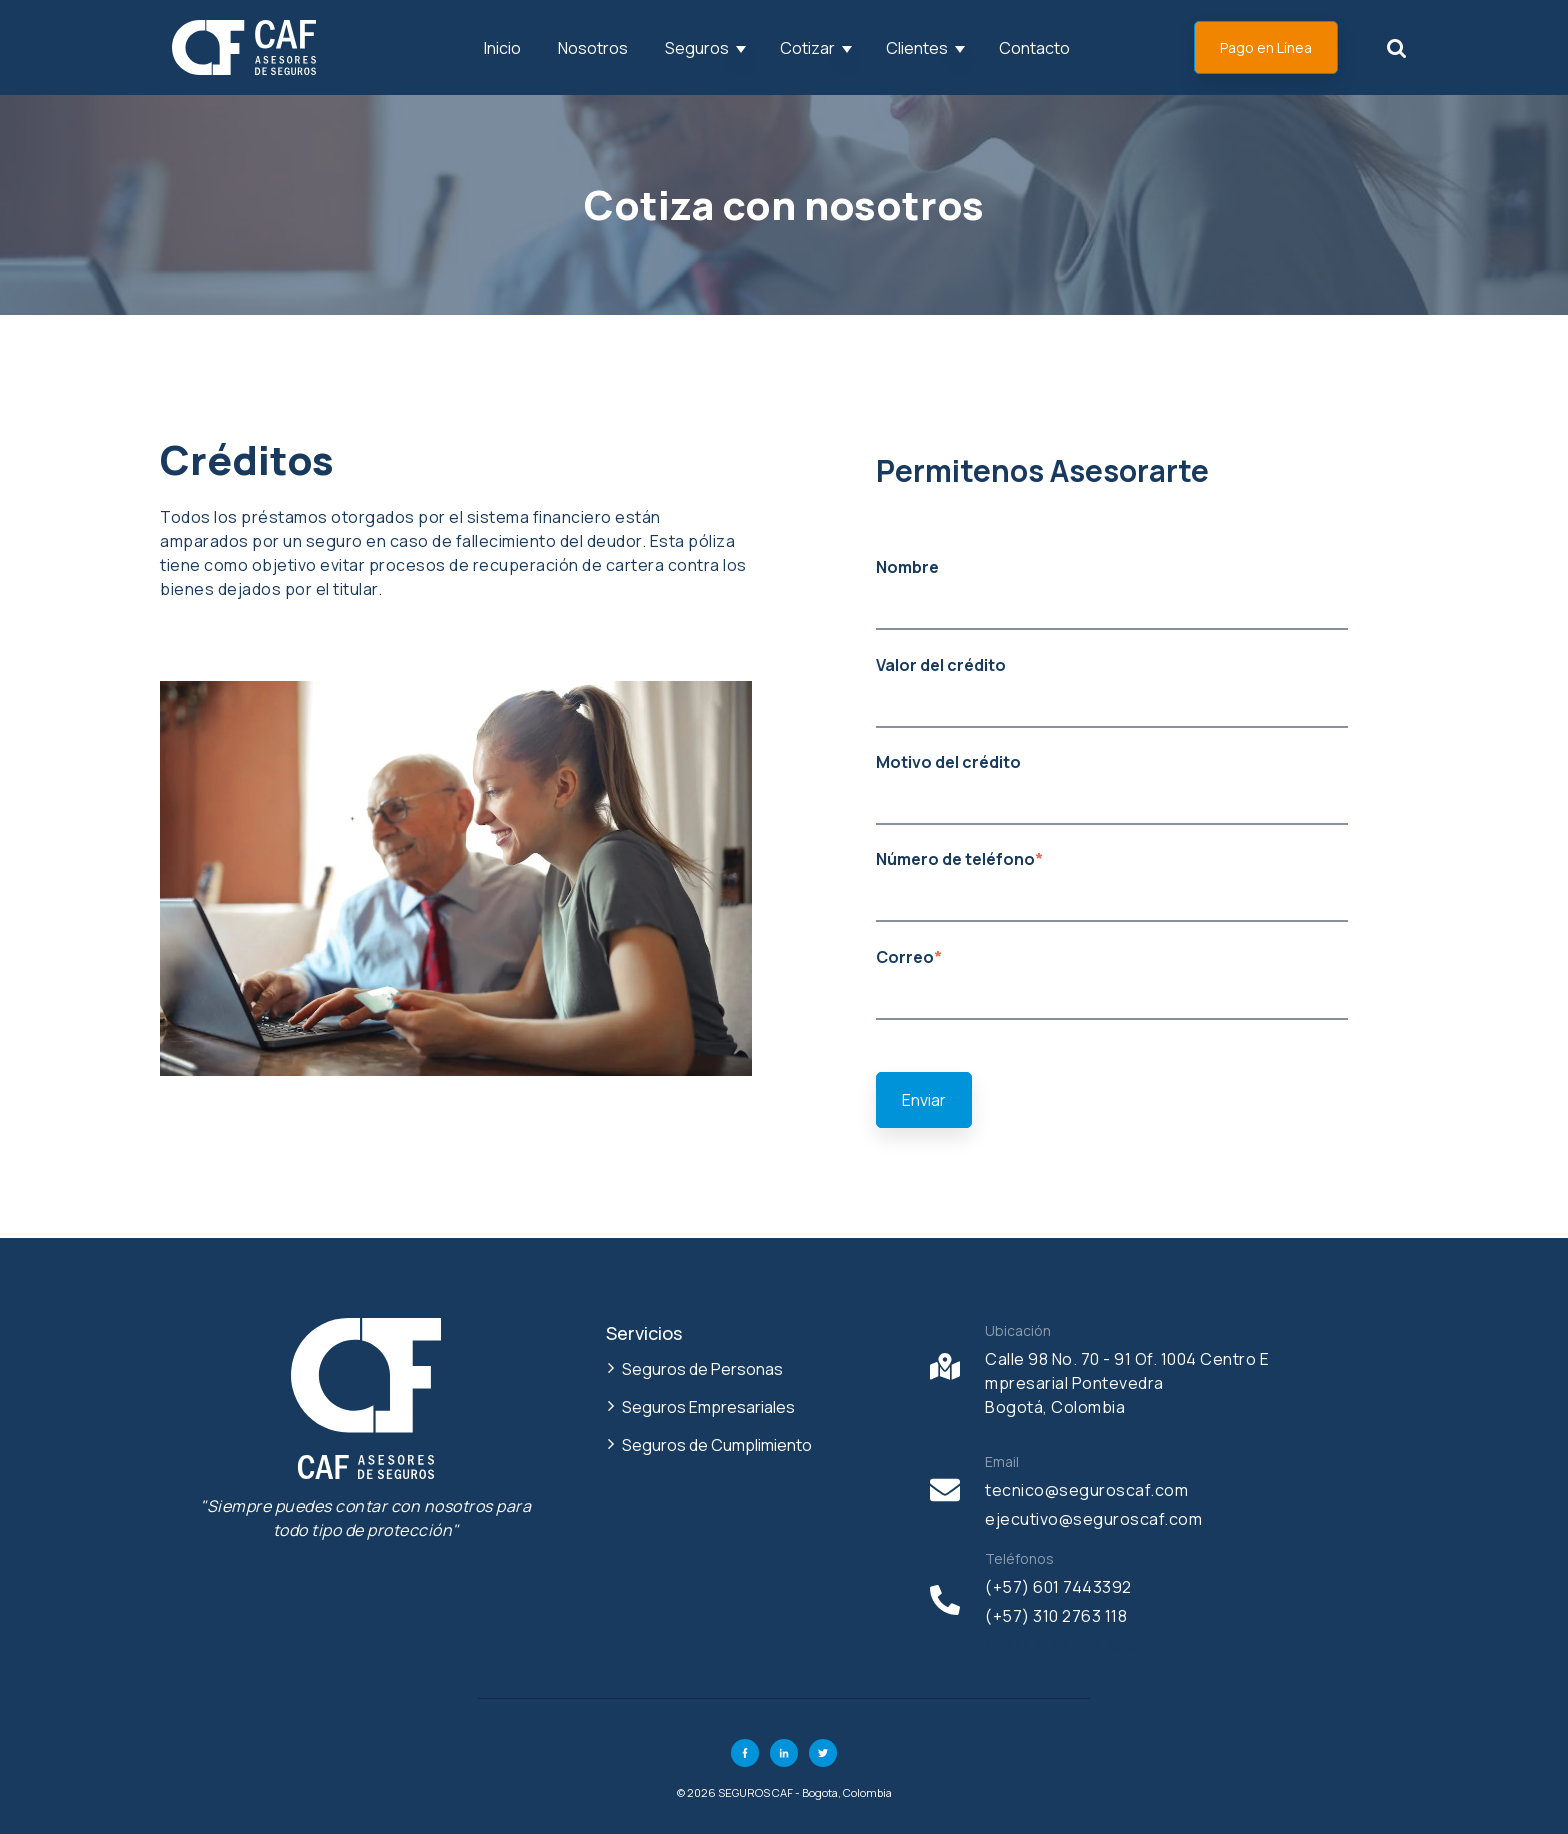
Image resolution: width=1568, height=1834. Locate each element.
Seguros (697, 48)
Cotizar (807, 48)
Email (1002, 1461)
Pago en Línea (1266, 47)
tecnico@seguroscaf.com (1086, 1490)
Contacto (1034, 48)
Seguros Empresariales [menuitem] (708, 1407)
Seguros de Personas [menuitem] (702, 1369)
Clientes (917, 48)
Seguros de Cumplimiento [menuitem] (717, 1445)
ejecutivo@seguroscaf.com (1093, 1519)
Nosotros (593, 48)
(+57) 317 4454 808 (1060, 1645)
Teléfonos (1019, 1558)
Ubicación (1018, 1330)
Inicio (502, 48)
